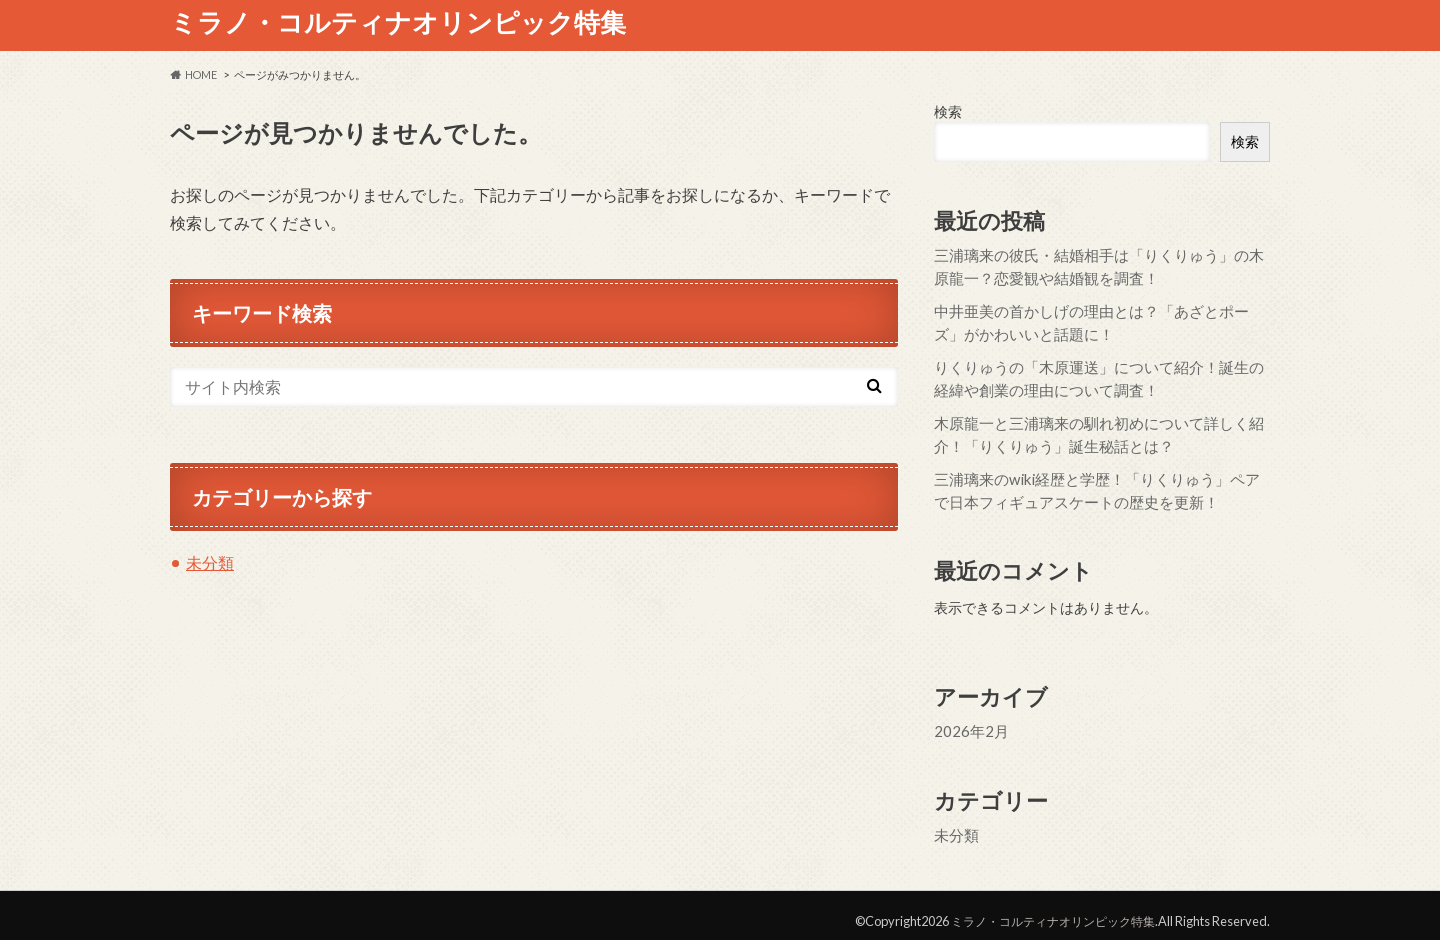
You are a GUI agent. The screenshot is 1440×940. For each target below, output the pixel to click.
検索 (948, 111)
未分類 (210, 562)
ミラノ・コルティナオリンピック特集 (398, 22)
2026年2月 (968, 721)
